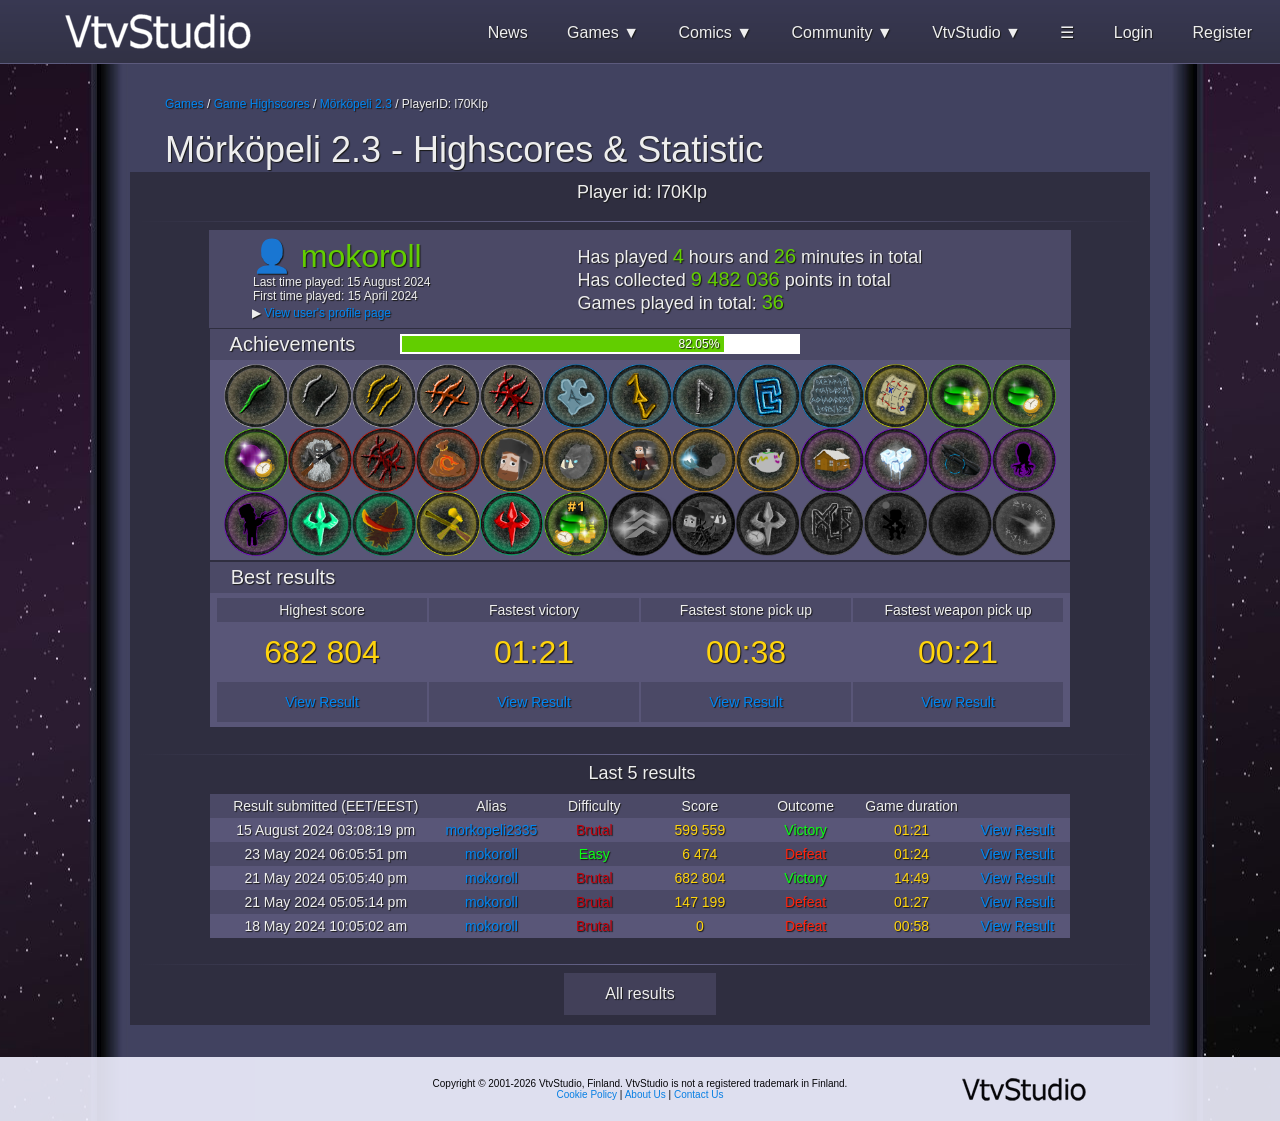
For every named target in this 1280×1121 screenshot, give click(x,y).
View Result (322, 702)
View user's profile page (327, 313)
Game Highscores (262, 104)
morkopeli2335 (491, 830)
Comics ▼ (715, 32)
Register (1222, 32)
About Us (645, 1094)
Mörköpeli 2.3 (356, 104)
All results (639, 993)
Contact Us (698, 1094)
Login (1133, 32)
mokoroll (491, 854)
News (508, 32)
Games (184, 104)
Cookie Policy (587, 1094)
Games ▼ (603, 32)
